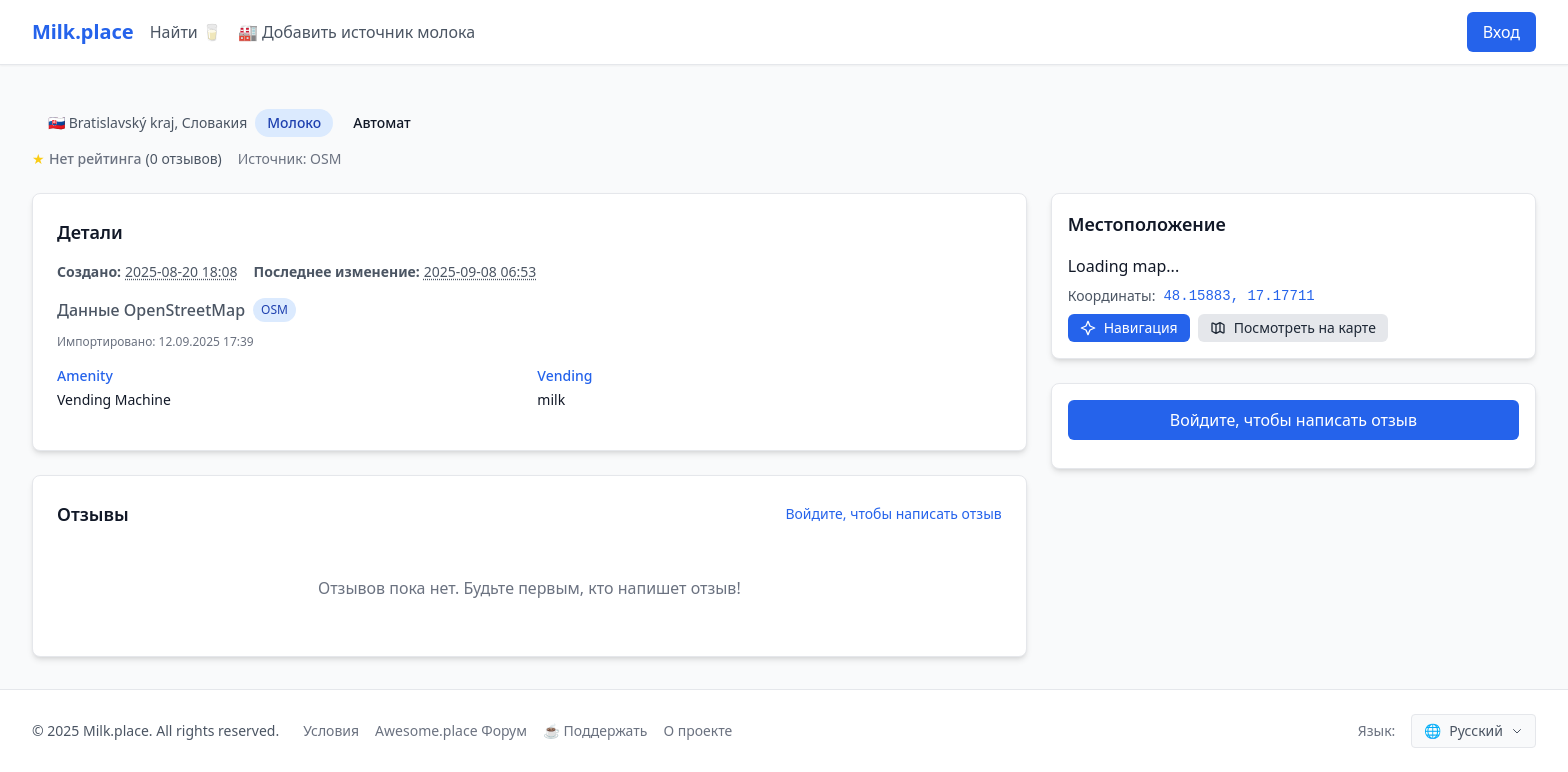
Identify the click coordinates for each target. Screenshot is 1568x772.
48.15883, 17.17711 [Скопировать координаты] (1238, 296)
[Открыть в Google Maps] (1129, 328)
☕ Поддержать (595, 730)
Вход (1501, 32)
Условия (331, 730)
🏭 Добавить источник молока (356, 32)
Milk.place (83, 31)
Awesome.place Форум (451, 730)
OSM (274, 309)
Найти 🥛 (186, 32)
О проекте (697, 730)
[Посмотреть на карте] (1293, 328)
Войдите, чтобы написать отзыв (893, 513)
